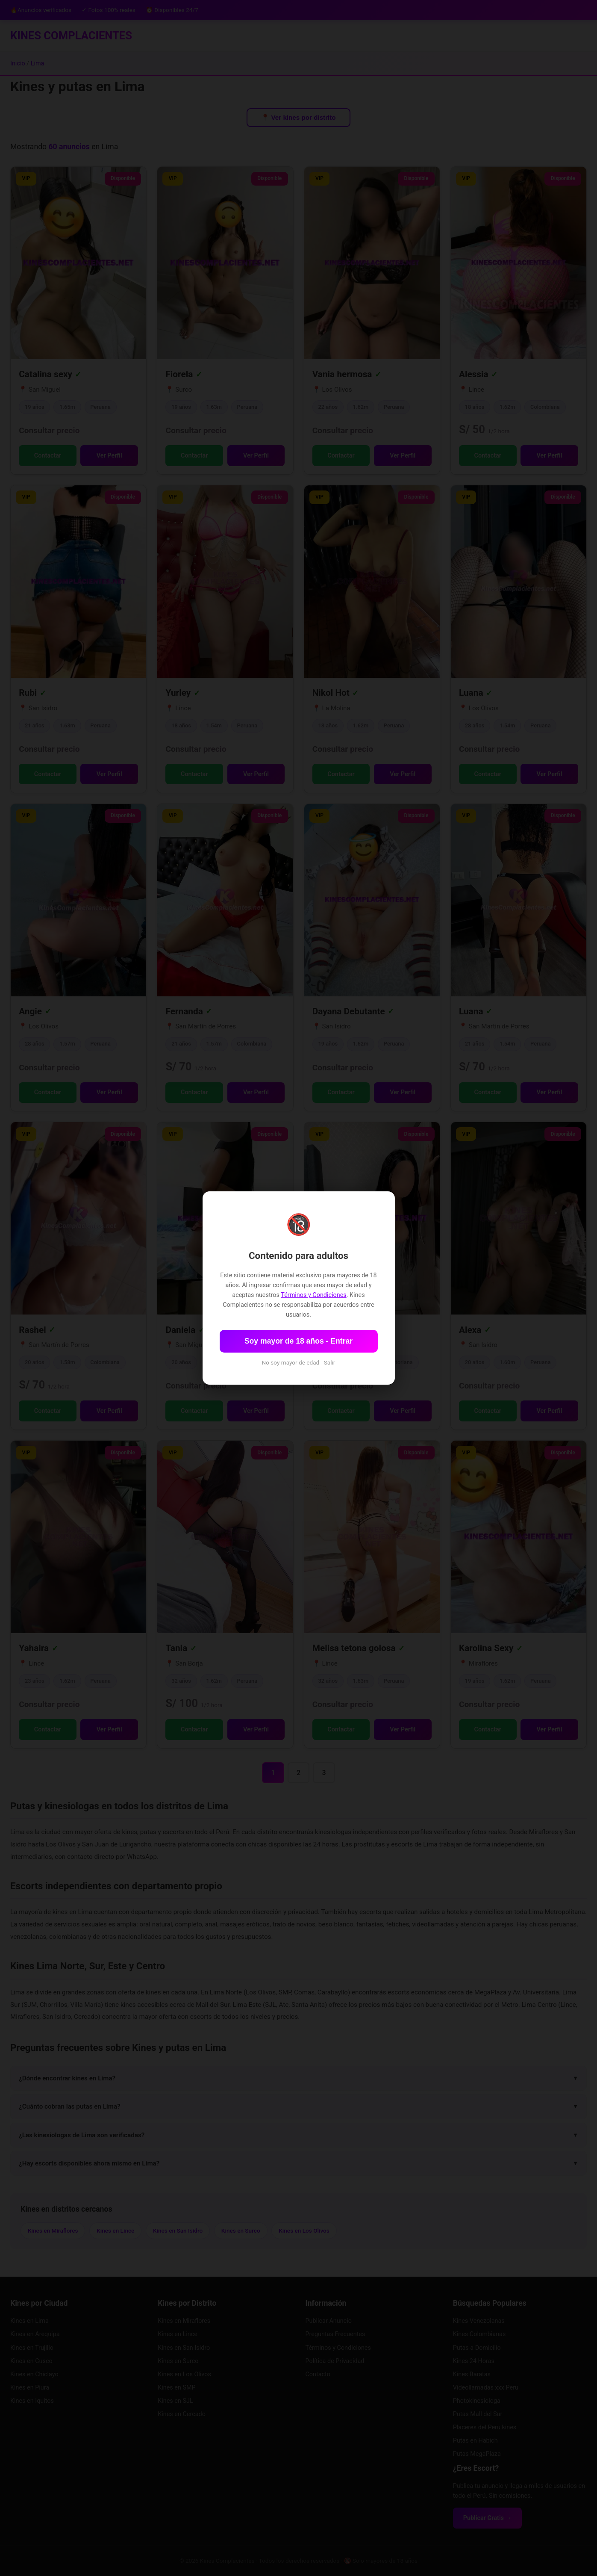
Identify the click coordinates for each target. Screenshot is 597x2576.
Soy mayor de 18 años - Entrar (298, 1341)
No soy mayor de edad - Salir (298, 1362)
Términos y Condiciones (313, 1295)
